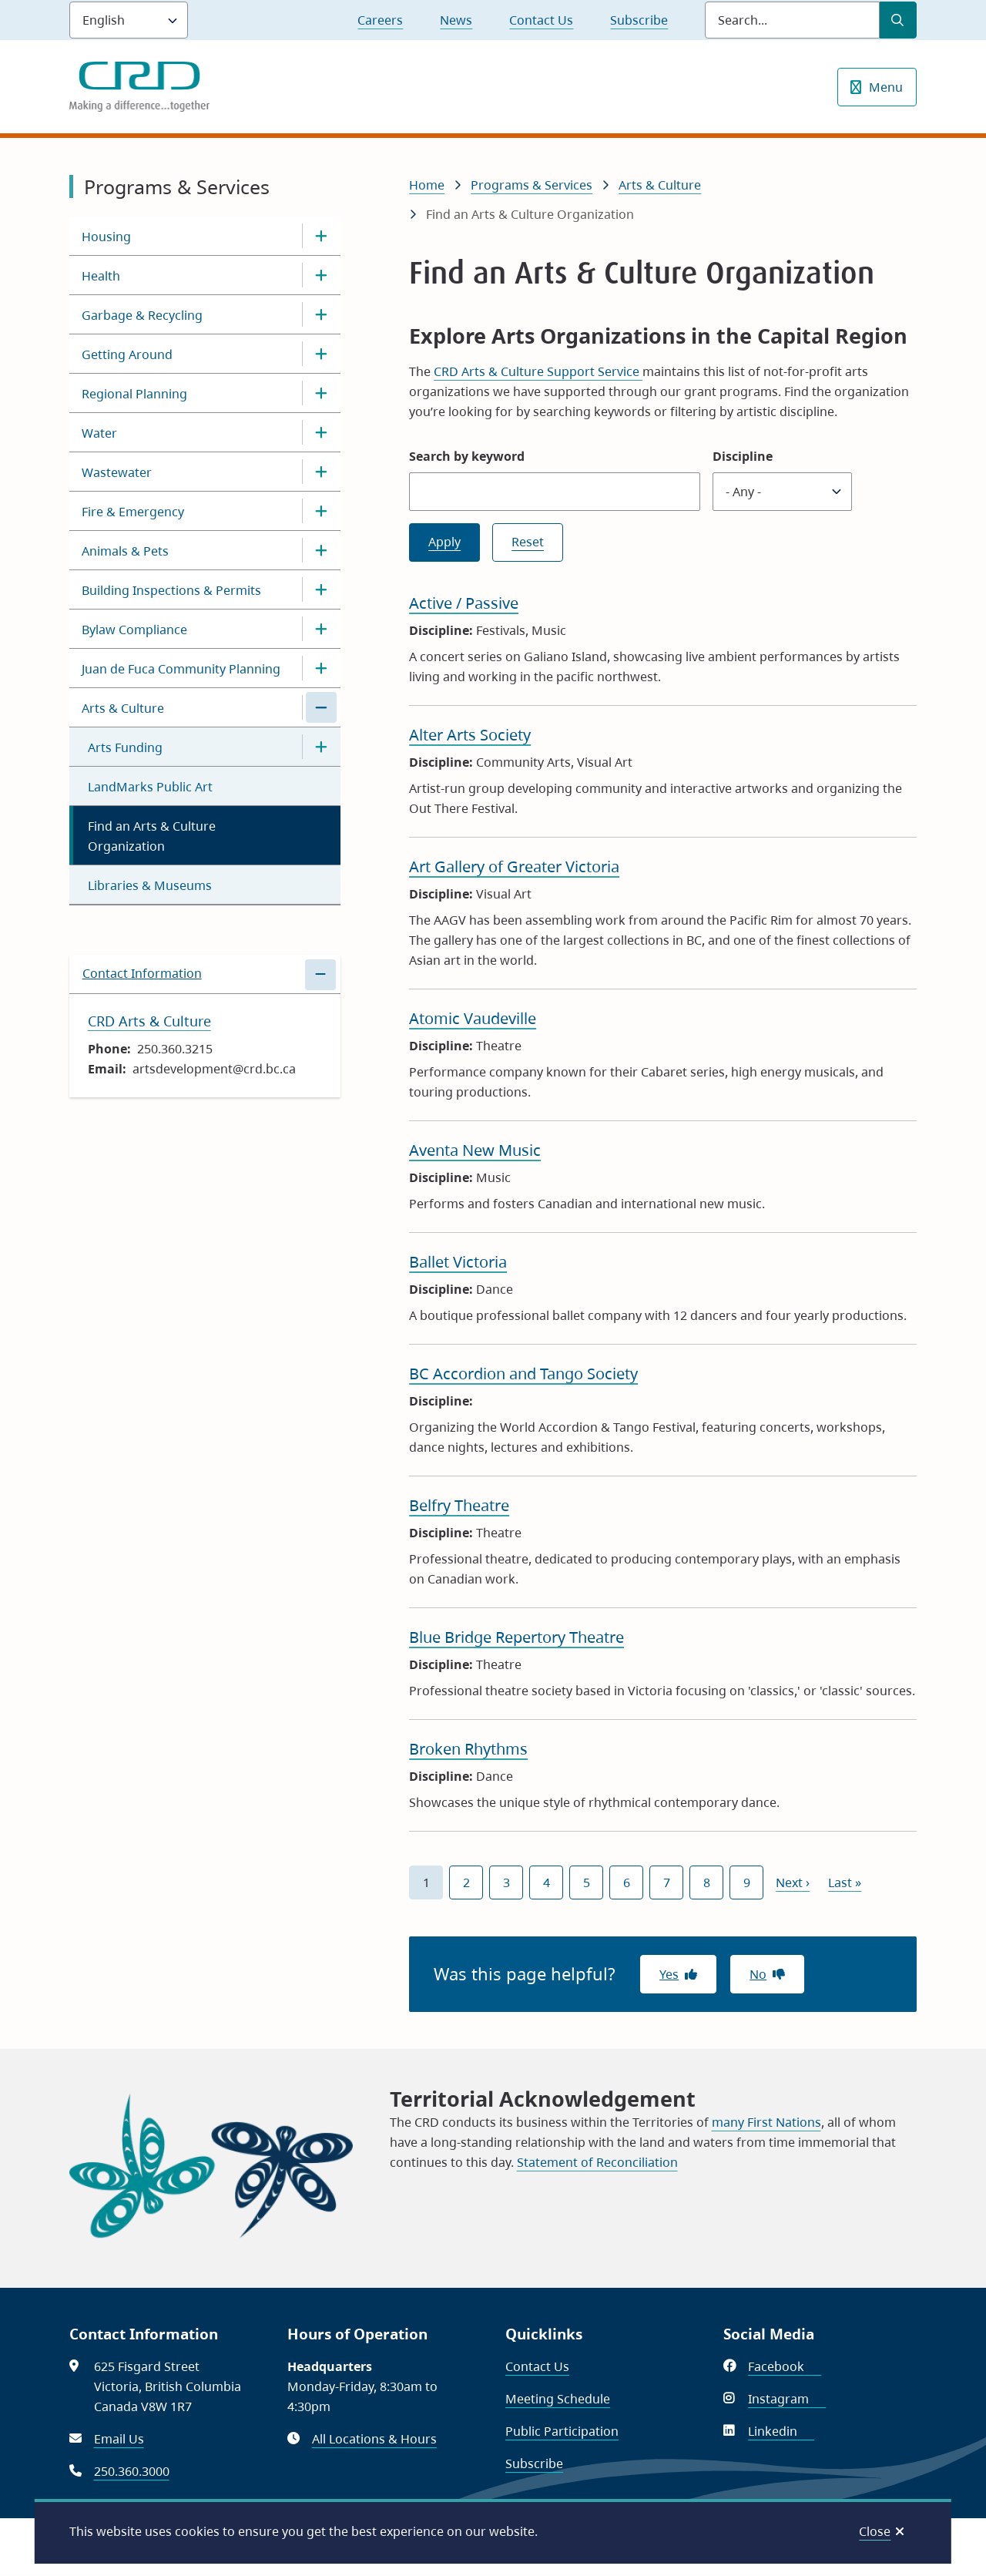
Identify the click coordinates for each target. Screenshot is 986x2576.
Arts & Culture (123, 708)
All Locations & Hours (374, 2438)
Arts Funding (125, 747)
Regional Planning (134, 393)
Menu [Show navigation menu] (886, 87)
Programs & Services (531, 184)
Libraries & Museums (150, 885)
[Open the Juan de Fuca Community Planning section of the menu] (321, 668)
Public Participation (562, 2431)
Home (426, 184)
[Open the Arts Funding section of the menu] (321, 746)
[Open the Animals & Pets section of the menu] (321, 550)
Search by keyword (467, 456)
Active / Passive (463, 603)
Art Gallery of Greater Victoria (514, 866)
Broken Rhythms (468, 1748)
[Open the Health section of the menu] (321, 275)
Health (101, 275)
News (456, 20)
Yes (669, 1974)
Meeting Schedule (557, 2398)
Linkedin (781, 2431)
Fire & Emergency (133, 511)
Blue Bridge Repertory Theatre (516, 1637)
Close (874, 2531)
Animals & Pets (125, 550)
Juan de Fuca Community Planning (181, 668)
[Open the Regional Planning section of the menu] (321, 393)
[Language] (128, 20)
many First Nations (766, 2122)
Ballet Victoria (458, 1261)
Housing (106, 236)
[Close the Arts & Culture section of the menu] (321, 707)
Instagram (787, 2398)
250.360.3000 (131, 2471)
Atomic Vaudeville (472, 1018)
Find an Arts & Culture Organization (152, 836)
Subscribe (639, 20)
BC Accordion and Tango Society (523, 1373)
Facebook (784, 2366)
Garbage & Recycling (142, 315)
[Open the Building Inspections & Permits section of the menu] (321, 589)
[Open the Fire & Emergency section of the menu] (321, 510)
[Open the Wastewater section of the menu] (321, 471)
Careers (380, 20)
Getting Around (127, 354)
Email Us (119, 2438)
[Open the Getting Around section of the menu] (321, 353)
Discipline (743, 456)
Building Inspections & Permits (171, 590)
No (758, 1974)
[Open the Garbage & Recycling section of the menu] (321, 314)
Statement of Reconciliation (597, 2162)
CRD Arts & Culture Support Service (538, 371)
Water (99, 433)
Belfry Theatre (459, 1505)
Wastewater (117, 472)
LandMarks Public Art (150, 786)
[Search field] (792, 20)
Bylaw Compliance (134, 629)
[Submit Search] (898, 20)
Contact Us (541, 20)
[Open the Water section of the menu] (321, 432)
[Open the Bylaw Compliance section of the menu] (321, 628)
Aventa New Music (475, 1150)
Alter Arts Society (470, 734)
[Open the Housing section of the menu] (321, 235)
